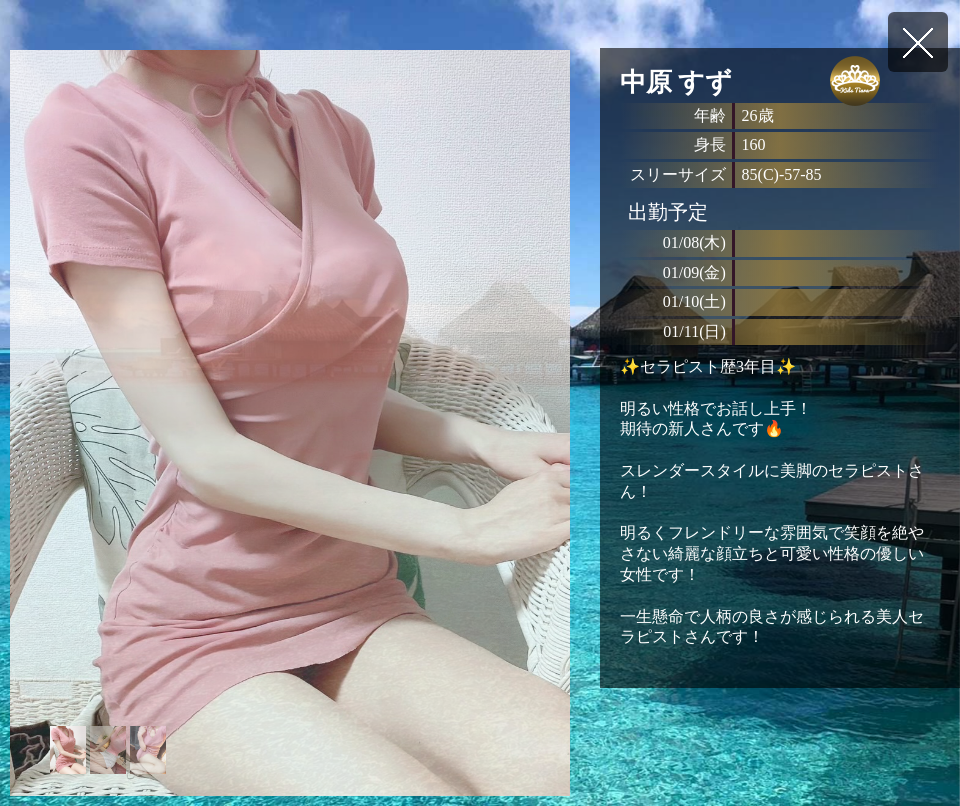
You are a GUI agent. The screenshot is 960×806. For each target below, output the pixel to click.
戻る (918, 42)
